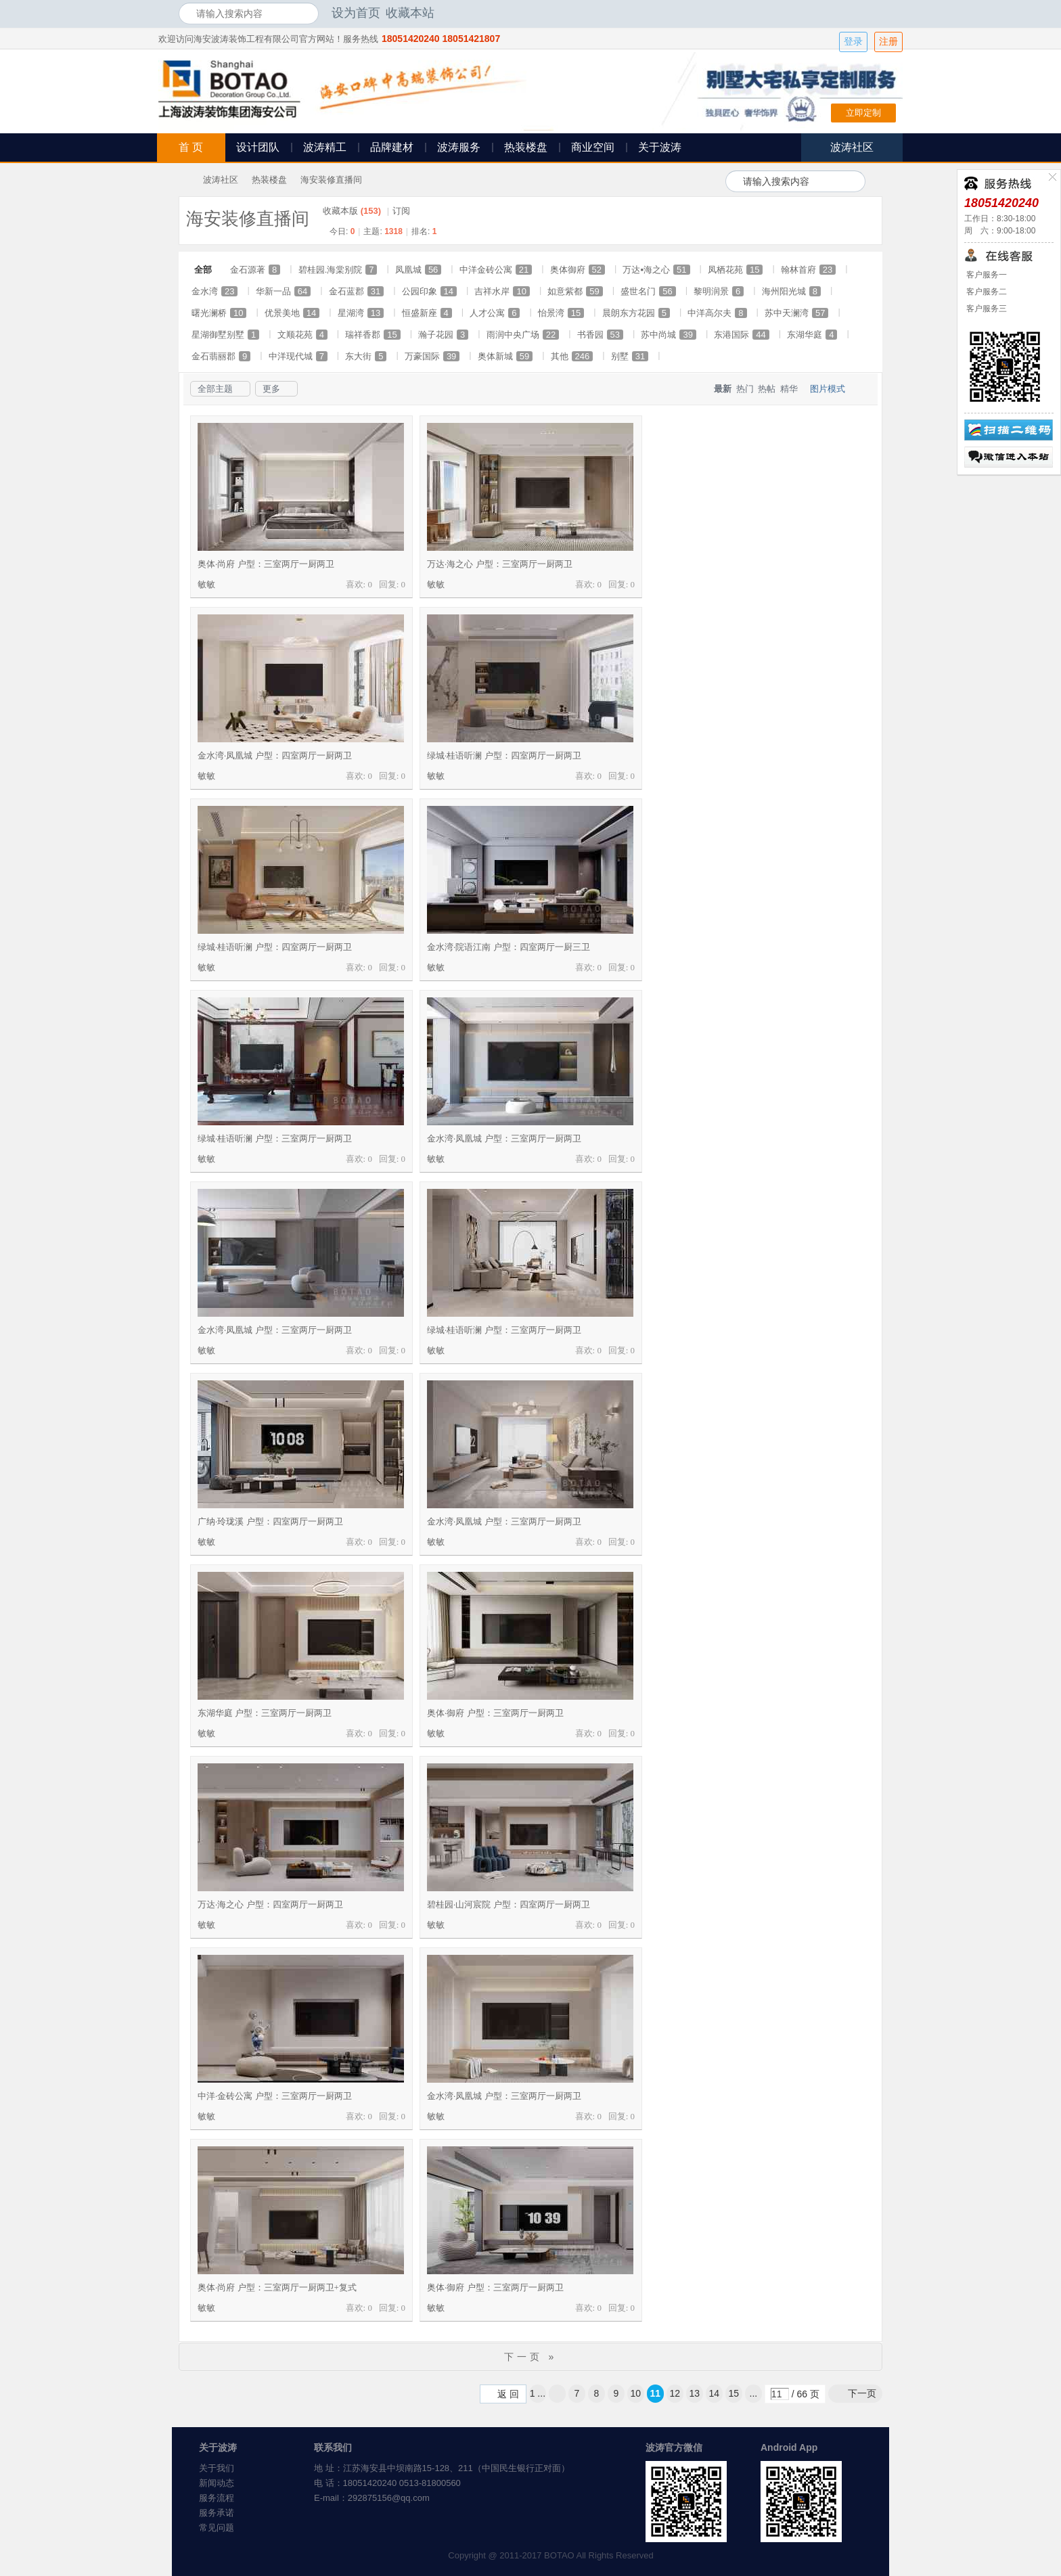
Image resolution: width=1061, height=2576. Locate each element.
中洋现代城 (298, 356)
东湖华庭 (812, 335)
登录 (853, 42)
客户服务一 (985, 274)
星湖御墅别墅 (225, 335)
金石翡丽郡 (220, 356)
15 (734, 2393)
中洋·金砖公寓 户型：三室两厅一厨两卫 (275, 2096)
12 (675, 2393)
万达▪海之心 (656, 270)
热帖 (766, 389)
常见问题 (216, 2528)
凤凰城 (418, 270)
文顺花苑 (302, 335)
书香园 (600, 335)
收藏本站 (410, 13)
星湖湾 (361, 313)
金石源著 (255, 270)
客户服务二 (985, 291)
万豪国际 (432, 356)
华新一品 (283, 291)
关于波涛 (659, 147)
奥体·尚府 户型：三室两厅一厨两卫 (266, 564)
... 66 (753, 2395)
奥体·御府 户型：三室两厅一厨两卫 (495, 1713)
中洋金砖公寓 (495, 270)
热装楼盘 (525, 147)
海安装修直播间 (331, 180)
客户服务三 (985, 308)
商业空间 (592, 147)
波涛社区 (220, 180)
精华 (789, 389)
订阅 (401, 211)
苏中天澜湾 (796, 313)
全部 (203, 270)
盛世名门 (647, 291)
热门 (745, 389)
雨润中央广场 (523, 335)
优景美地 (292, 313)
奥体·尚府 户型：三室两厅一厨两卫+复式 (277, 2287)
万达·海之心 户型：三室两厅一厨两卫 (499, 564)
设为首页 (356, 13)
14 (714, 2393)
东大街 (365, 356)
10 (636, 2393)
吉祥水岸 (501, 291)
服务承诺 (216, 2513)
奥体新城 (505, 356)
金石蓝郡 (356, 291)
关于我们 (216, 2468)
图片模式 (827, 389)
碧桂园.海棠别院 (338, 270)
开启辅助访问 (879, 13)
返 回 (508, 2394)
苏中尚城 (668, 335)
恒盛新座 (427, 313)
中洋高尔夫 (716, 313)
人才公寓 (495, 313)
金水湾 (214, 291)
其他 (572, 356)
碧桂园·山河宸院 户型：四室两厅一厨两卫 (508, 1904)
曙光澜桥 (218, 313)
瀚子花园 (443, 335)
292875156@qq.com (389, 2498)
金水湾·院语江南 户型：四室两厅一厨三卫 (508, 947)
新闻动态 (216, 2483)
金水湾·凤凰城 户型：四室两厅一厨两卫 (275, 755)
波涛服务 (458, 147)
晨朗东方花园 (636, 313)
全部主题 (215, 389)
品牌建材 (391, 147)
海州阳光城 (791, 291)
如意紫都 (574, 291)
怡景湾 (561, 313)
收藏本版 (352, 211)
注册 (888, 42)
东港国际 (741, 335)
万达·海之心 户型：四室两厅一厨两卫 (270, 1904)
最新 (722, 389)
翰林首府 (808, 270)
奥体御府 (577, 270)
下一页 (862, 2393)
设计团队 (257, 147)
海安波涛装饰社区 (184, 179)
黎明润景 (719, 291)
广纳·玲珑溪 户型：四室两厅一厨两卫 (270, 1521)
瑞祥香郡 (372, 335)
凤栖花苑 (735, 270)
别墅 (629, 356)
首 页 (191, 147)
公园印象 (429, 291)
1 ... (537, 2393)
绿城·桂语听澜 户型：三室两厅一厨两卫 (275, 1138)
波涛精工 (324, 147)
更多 (271, 389)
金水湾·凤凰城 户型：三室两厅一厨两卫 (504, 1138)
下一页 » (531, 2356)
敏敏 (206, 584)
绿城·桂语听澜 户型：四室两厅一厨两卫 (504, 755)
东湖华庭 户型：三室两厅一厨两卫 (265, 1713)
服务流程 (216, 2498)
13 (695, 2393)
